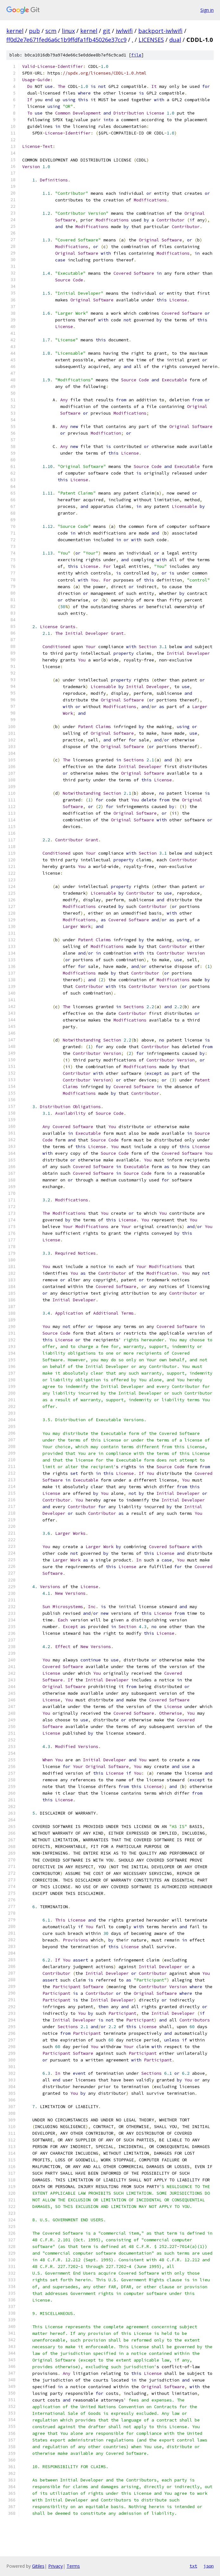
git (106, 31)
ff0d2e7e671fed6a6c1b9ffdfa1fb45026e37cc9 (66, 39)
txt (193, 2566)
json (209, 2566)
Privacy (55, 2566)
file (136, 55)
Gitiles (38, 2566)
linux (68, 31)
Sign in (207, 10)
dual (175, 39)
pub (34, 31)
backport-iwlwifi (160, 31)
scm (50, 31)
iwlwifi (124, 31)
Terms (73, 2566)
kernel (14, 31)
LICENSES (151, 39)
